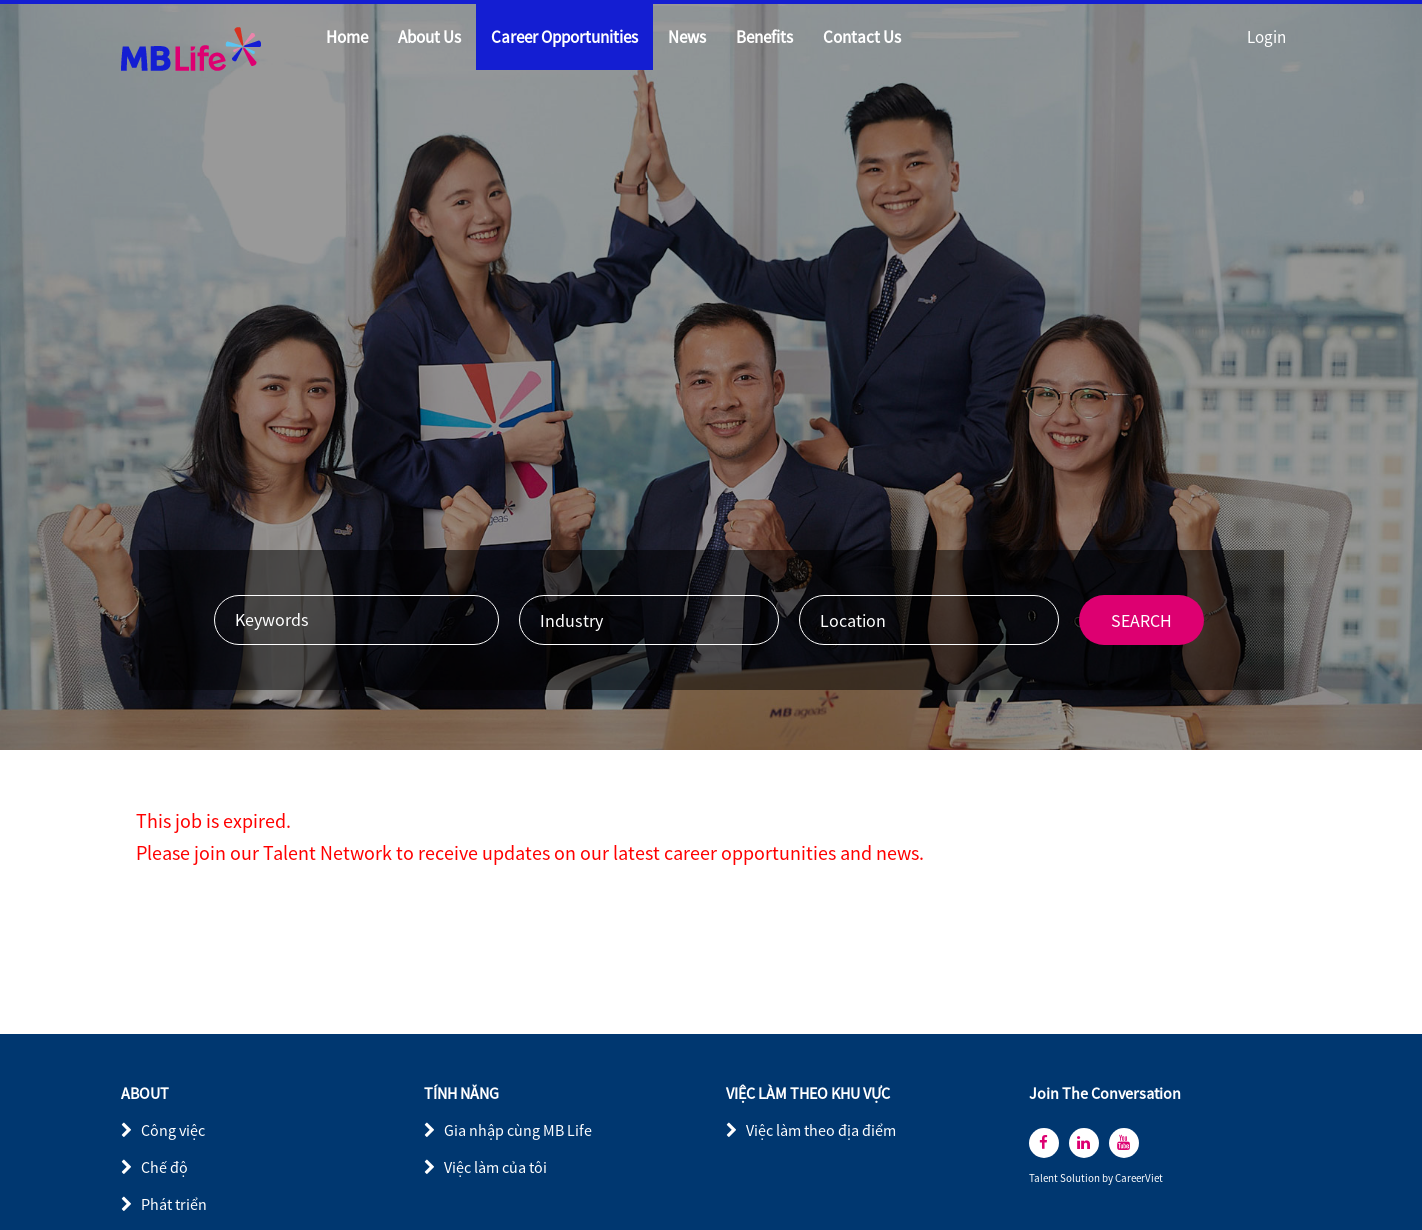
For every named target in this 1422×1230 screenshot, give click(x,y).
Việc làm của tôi (495, 1167)
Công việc (173, 1130)
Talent (1044, 1178)
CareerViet (1139, 1178)
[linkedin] (1084, 1143)
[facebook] (1044, 1143)
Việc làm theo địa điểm (821, 1130)
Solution (1081, 1178)
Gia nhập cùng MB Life (518, 1130)
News (687, 37)
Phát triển (174, 1204)
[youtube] (1124, 1143)
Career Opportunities (564, 37)
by (1108, 1178)
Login (1266, 37)
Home (347, 37)
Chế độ (164, 1167)
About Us (429, 37)
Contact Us (862, 37)
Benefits (764, 37)
